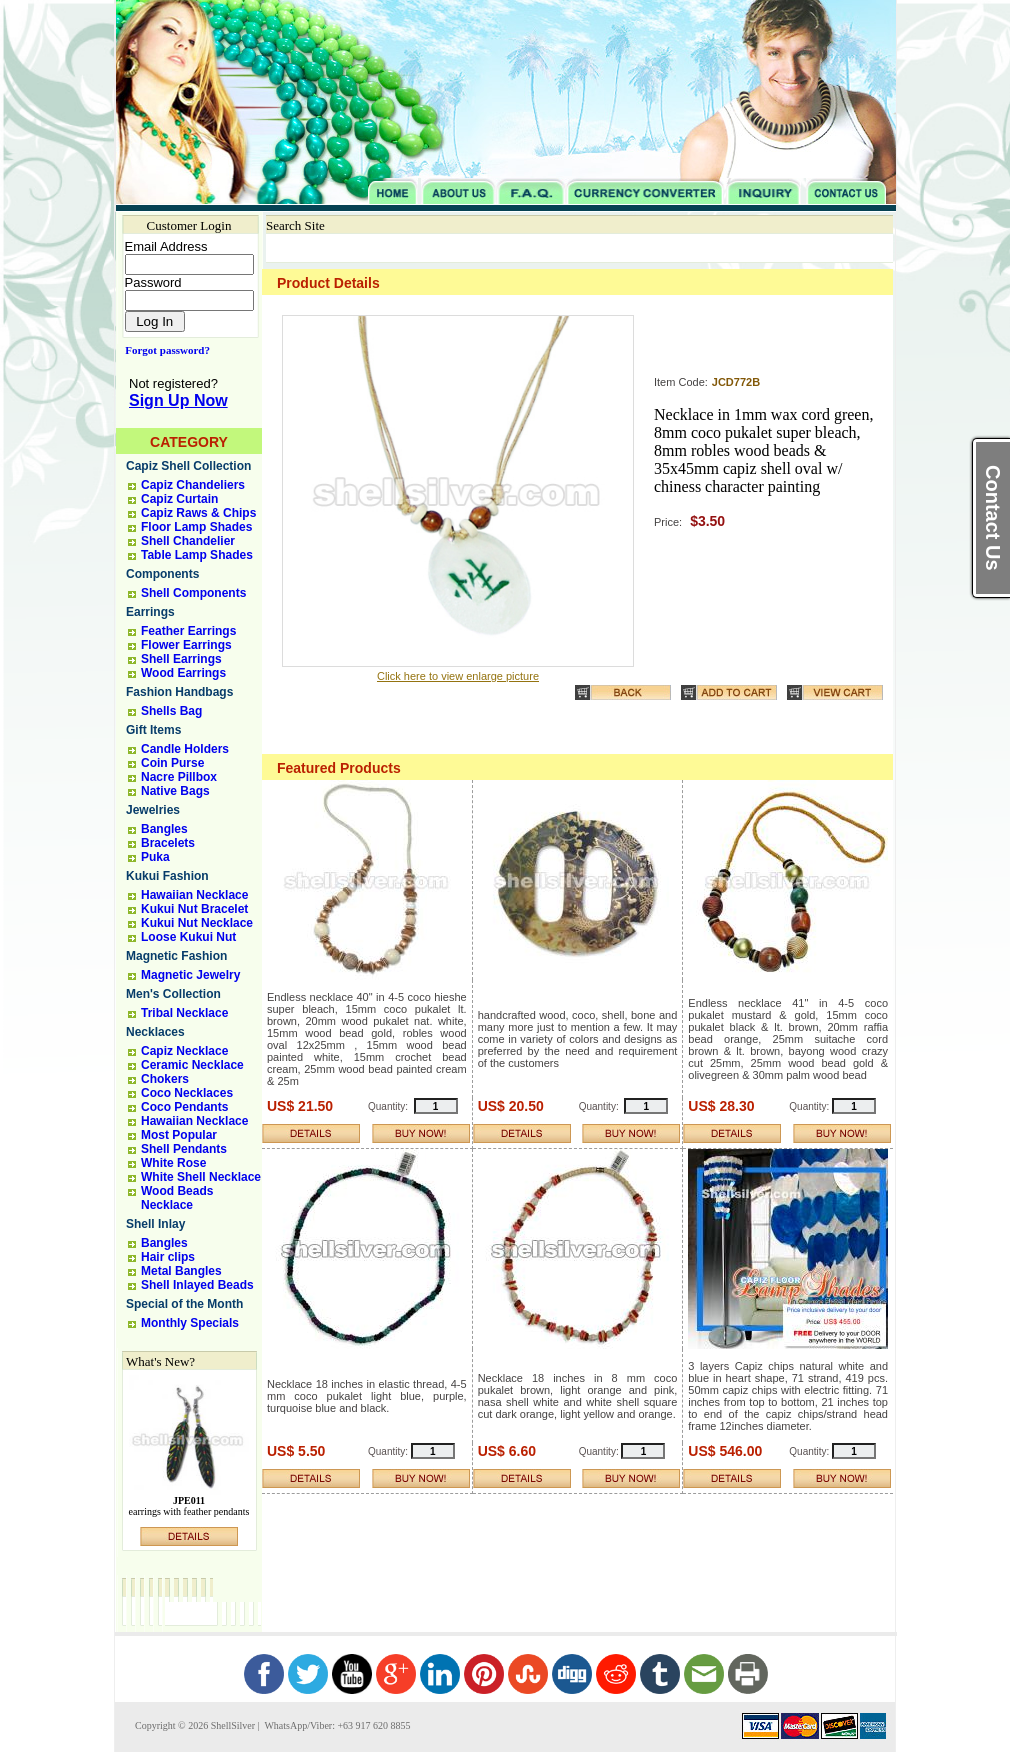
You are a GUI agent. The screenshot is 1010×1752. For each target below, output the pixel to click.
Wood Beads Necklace (177, 1198)
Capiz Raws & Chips (198, 513)
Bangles (164, 829)
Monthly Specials (190, 1323)
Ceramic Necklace (192, 1065)
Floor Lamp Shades (196, 527)
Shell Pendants (184, 1149)
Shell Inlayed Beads (197, 1285)
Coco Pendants (184, 1107)
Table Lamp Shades (197, 555)
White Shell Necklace (201, 1177)
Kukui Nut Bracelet (194, 909)
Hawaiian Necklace (194, 895)
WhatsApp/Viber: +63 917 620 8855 (336, 1725)
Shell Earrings (181, 659)
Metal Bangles (181, 1271)
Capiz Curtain (179, 499)
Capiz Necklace (184, 1051)
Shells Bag (171, 711)
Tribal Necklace (184, 1013)
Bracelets (168, 843)
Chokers (165, 1079)
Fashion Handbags (179, 692)
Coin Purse (172, 763)
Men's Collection (173, 994)
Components (162, 574)
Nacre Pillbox (179, 777)
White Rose (173, 1163)
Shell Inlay (155, 1224)
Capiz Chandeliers (193, 485)
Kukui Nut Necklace (197, 923)
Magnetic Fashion (176, 956)
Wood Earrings (183, 673)
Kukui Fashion (167, 876)
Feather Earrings (188, 631)
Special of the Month (184, 1304)
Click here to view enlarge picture (458, 676)
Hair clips (168, 1257)
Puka (155, 857)
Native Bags (175, 791)
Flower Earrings (186, 645)
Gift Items (153, 730)
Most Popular (179, 1135)
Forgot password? (163, 350)
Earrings (150, 612)
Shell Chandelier (188, 541)
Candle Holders (185, 749)
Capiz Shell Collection (188, 466)
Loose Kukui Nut (188, 937)
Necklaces (155, 1032)
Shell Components (193, 593)
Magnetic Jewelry (190, 975)
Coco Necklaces (187, 1093)
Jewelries (153, 810)
